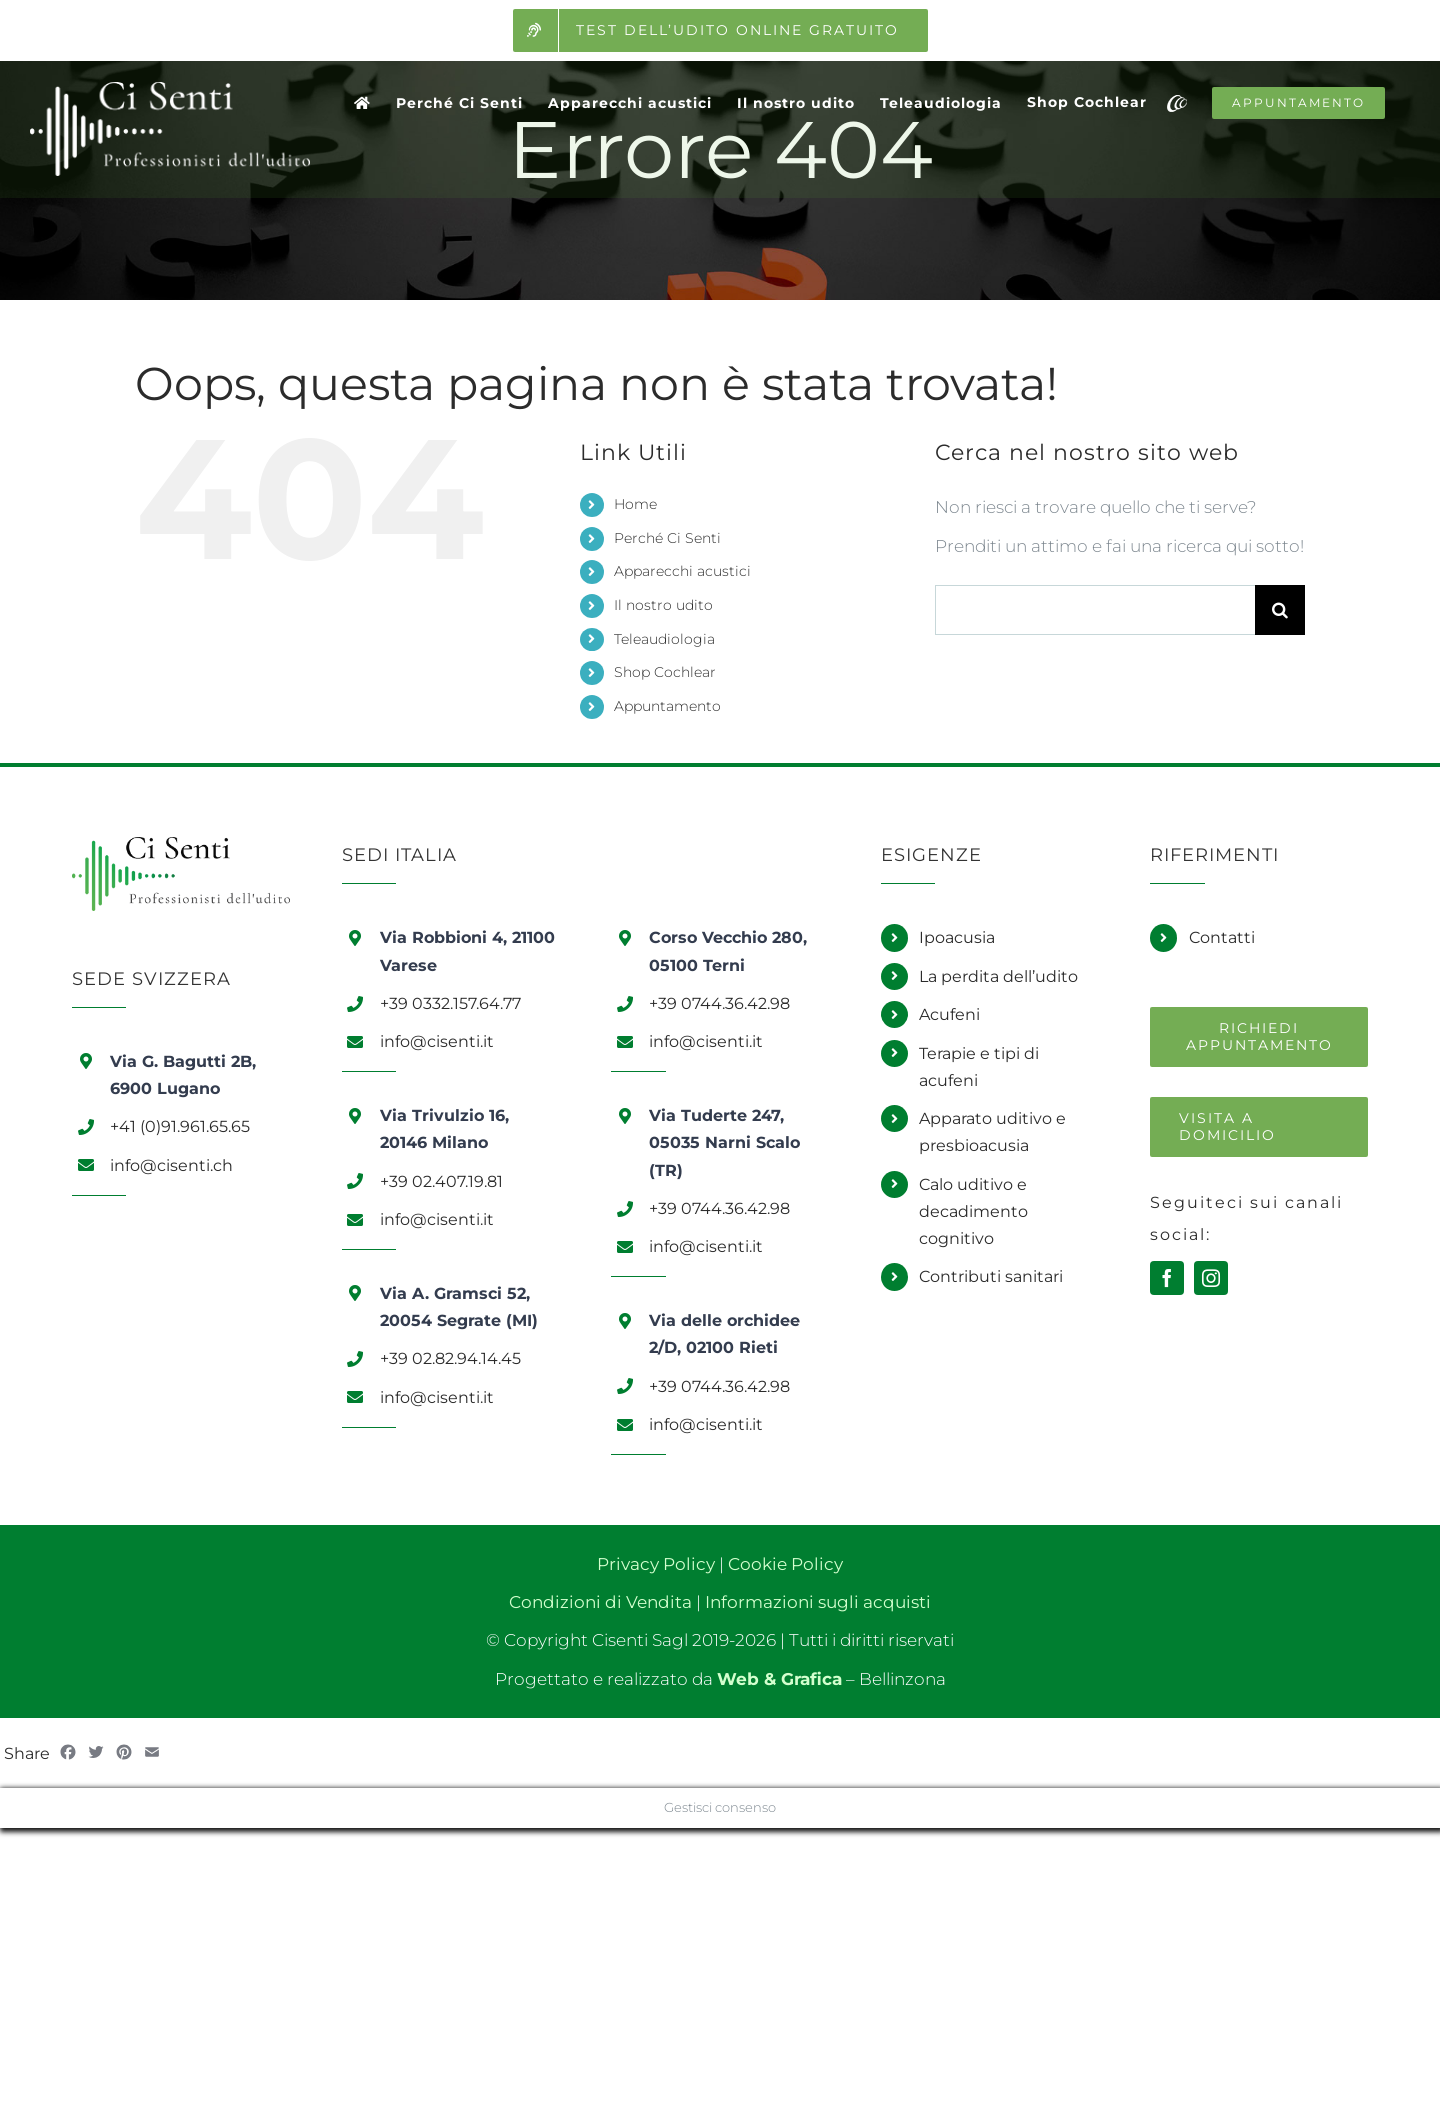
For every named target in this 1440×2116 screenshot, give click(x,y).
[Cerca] (1280, 610)
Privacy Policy (656, 1564)
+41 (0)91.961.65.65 (180, 1126)
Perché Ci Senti (667, 538)
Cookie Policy (785, 1564)
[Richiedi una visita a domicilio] (1259, 1127)
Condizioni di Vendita (600, 1602)
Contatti (1222, 937)
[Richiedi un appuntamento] (1259, 1037)
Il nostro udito (663, 605)
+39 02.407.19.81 (441, 1181)
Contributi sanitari (991, 1276)
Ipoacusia (957, 937)
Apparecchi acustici (682, 571)
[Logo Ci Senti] (181, 845)
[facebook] (1167, 1278)
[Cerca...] (1095, 610)
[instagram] (1211, 1278)
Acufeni (949, 1014)
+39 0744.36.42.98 (719, 1003)
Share (27, 1753)
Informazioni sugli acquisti (818, 1602)
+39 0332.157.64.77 (450, 1003)
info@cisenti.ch (171, 1165)
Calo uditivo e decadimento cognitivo (973, 1211)
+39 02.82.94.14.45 (450, 1358)
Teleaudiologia (664, 639)
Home (635, 504)
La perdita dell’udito (998, 976)
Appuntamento (667, 706)
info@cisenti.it (437, 1041)
